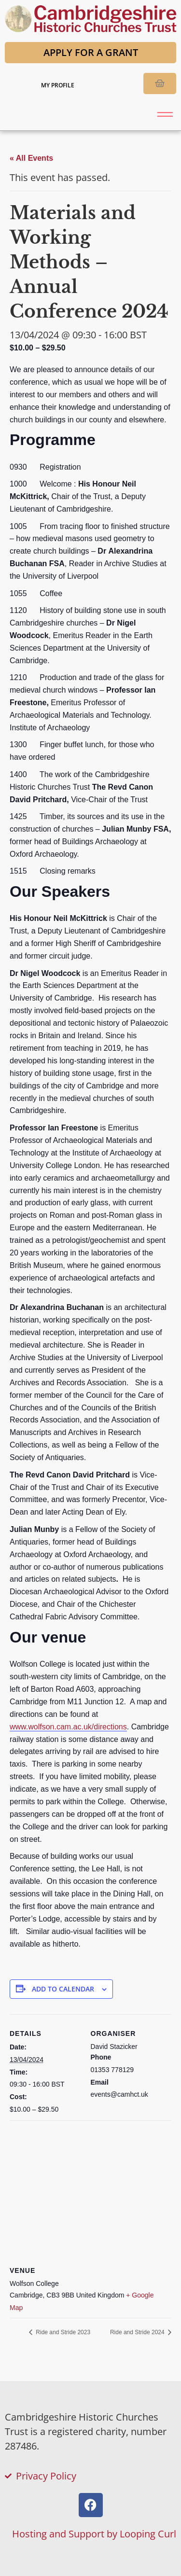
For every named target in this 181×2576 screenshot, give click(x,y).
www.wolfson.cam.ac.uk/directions (68, 1727)
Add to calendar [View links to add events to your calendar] (63, 1988)
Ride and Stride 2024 (138, 2332)
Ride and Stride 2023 (62, 2332)
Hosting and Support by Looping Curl (94, 2533)
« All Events (31, 158)
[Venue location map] (90, 2190)
